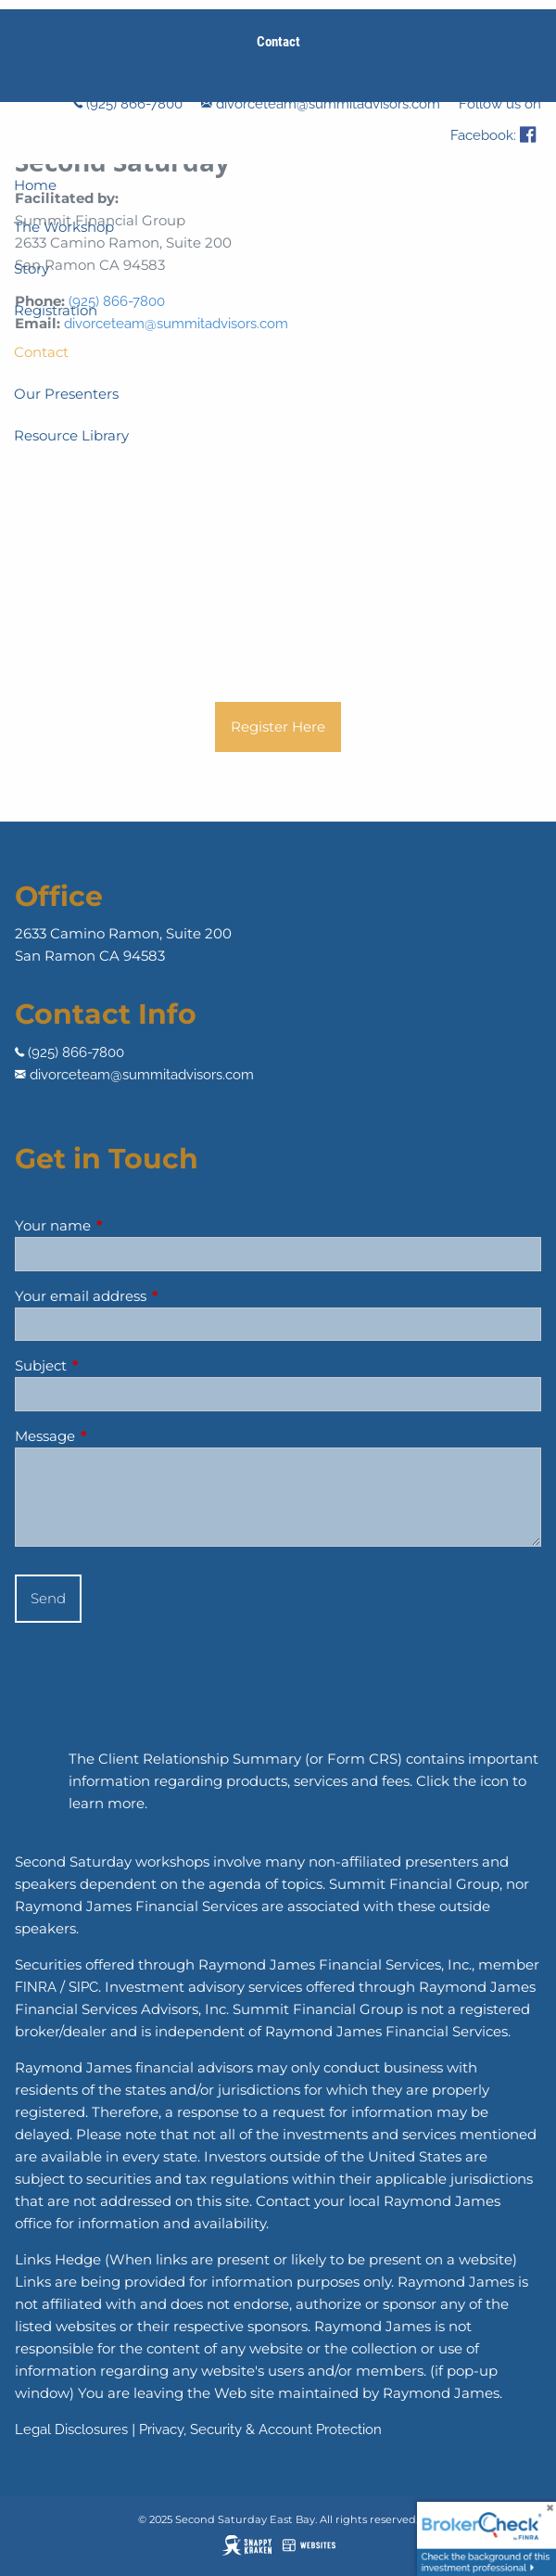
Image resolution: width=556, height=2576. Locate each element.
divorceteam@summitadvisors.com (328, 104)
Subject (113, 1365)
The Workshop (64, 227)
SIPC (83, 1987)
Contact (41, 352)
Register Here (278, 726)
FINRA (36, 1987)
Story (31, 268)
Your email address (153, 1296)
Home (35, 185)
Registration (55, 310)
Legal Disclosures (71, 2429)
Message (117, 1436)
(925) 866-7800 (134, 104)
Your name (125, 1225)
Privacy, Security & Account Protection (260, 2429)
